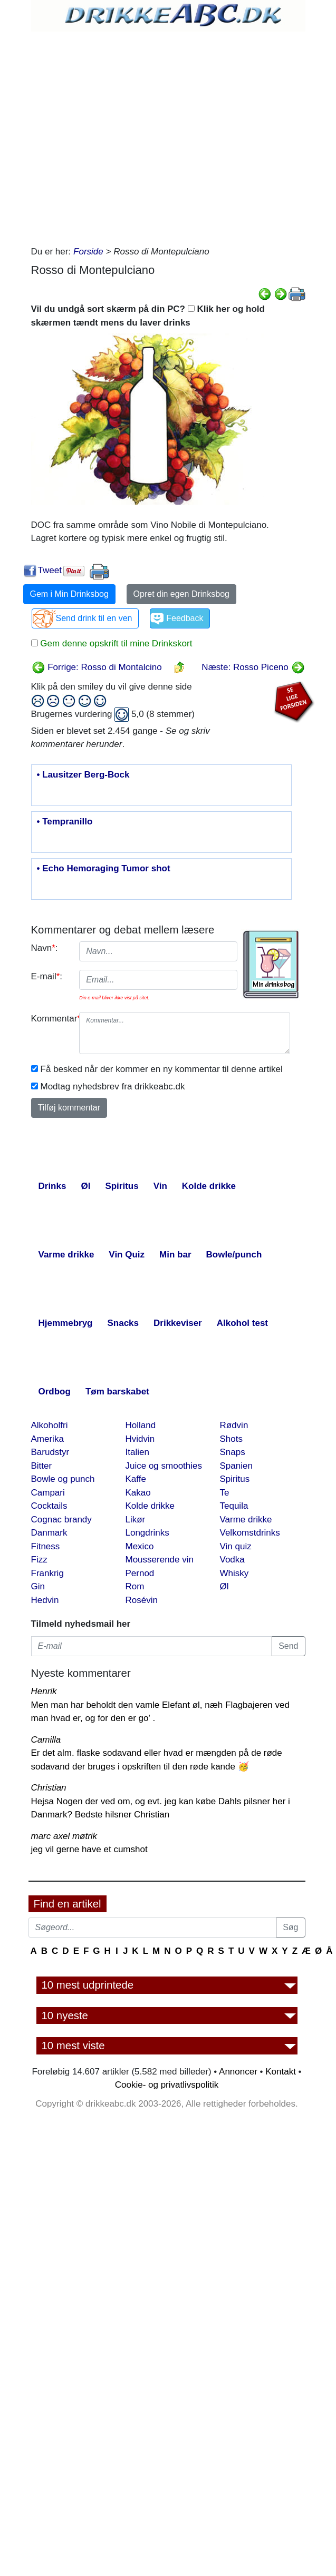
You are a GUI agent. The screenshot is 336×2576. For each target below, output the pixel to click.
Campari (48, 1493)
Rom (135, 1586)
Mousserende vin (160, 1560)
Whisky (234, 1573)
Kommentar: (51, 1019)
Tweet (50, 570)
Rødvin (234, 1425)
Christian (48, 1788)
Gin (38, 1586)
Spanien (236, 1466)
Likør (136, 1520)
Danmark (49, 1533)
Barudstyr (50, 1452)
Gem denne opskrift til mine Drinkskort (115, 643)
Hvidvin (140, 1439)
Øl (224, 1586)
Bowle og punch (63, 1479)
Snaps (232, 1452)
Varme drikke (246, 1520)
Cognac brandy (61, 1520)
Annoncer (238, 2072)
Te (224, 1493)
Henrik (44, 1691)
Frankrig (47, 1573)
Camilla (46, 1740)
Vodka (232, 1560)
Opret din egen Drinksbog (181, 593)
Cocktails (49, 1506)
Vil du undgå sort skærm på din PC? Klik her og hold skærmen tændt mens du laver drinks (148, 316)
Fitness (45, 1546)
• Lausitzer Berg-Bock (83, 775)
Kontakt (280, 2072)
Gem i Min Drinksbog (69, 593)
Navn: (44, 948)
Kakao (138, 1493)
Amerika (47, 1439)
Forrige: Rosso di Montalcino (97, 667)
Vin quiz (236, 1546)
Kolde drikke (150, 1506)
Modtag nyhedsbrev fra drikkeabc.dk (113, 1086)
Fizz (39, 1560)
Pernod (140, 1573)
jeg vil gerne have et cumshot (89, 1849)
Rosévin (142, 1600)
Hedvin (45, 1600)
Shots (231, 1439)
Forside (88, 252)
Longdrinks (147, 1533)
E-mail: (47, 976)
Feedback (184, 618)
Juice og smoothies (164, 1466)
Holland (141, 1425)
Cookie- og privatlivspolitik (167, 2085)
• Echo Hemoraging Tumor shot (103, 868)
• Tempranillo (65, 822)
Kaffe (136, 1479)
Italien (137, 1452)
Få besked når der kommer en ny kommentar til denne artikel (162, 1069)
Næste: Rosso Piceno (252, 667)
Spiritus (235, 1479)
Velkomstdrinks (250, 1533)
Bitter (41, 1466)
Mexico (140, 1546)
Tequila (234, 1506)
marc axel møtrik (64, 1836)
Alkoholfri (49, 1425)
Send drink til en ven (94, 618)
